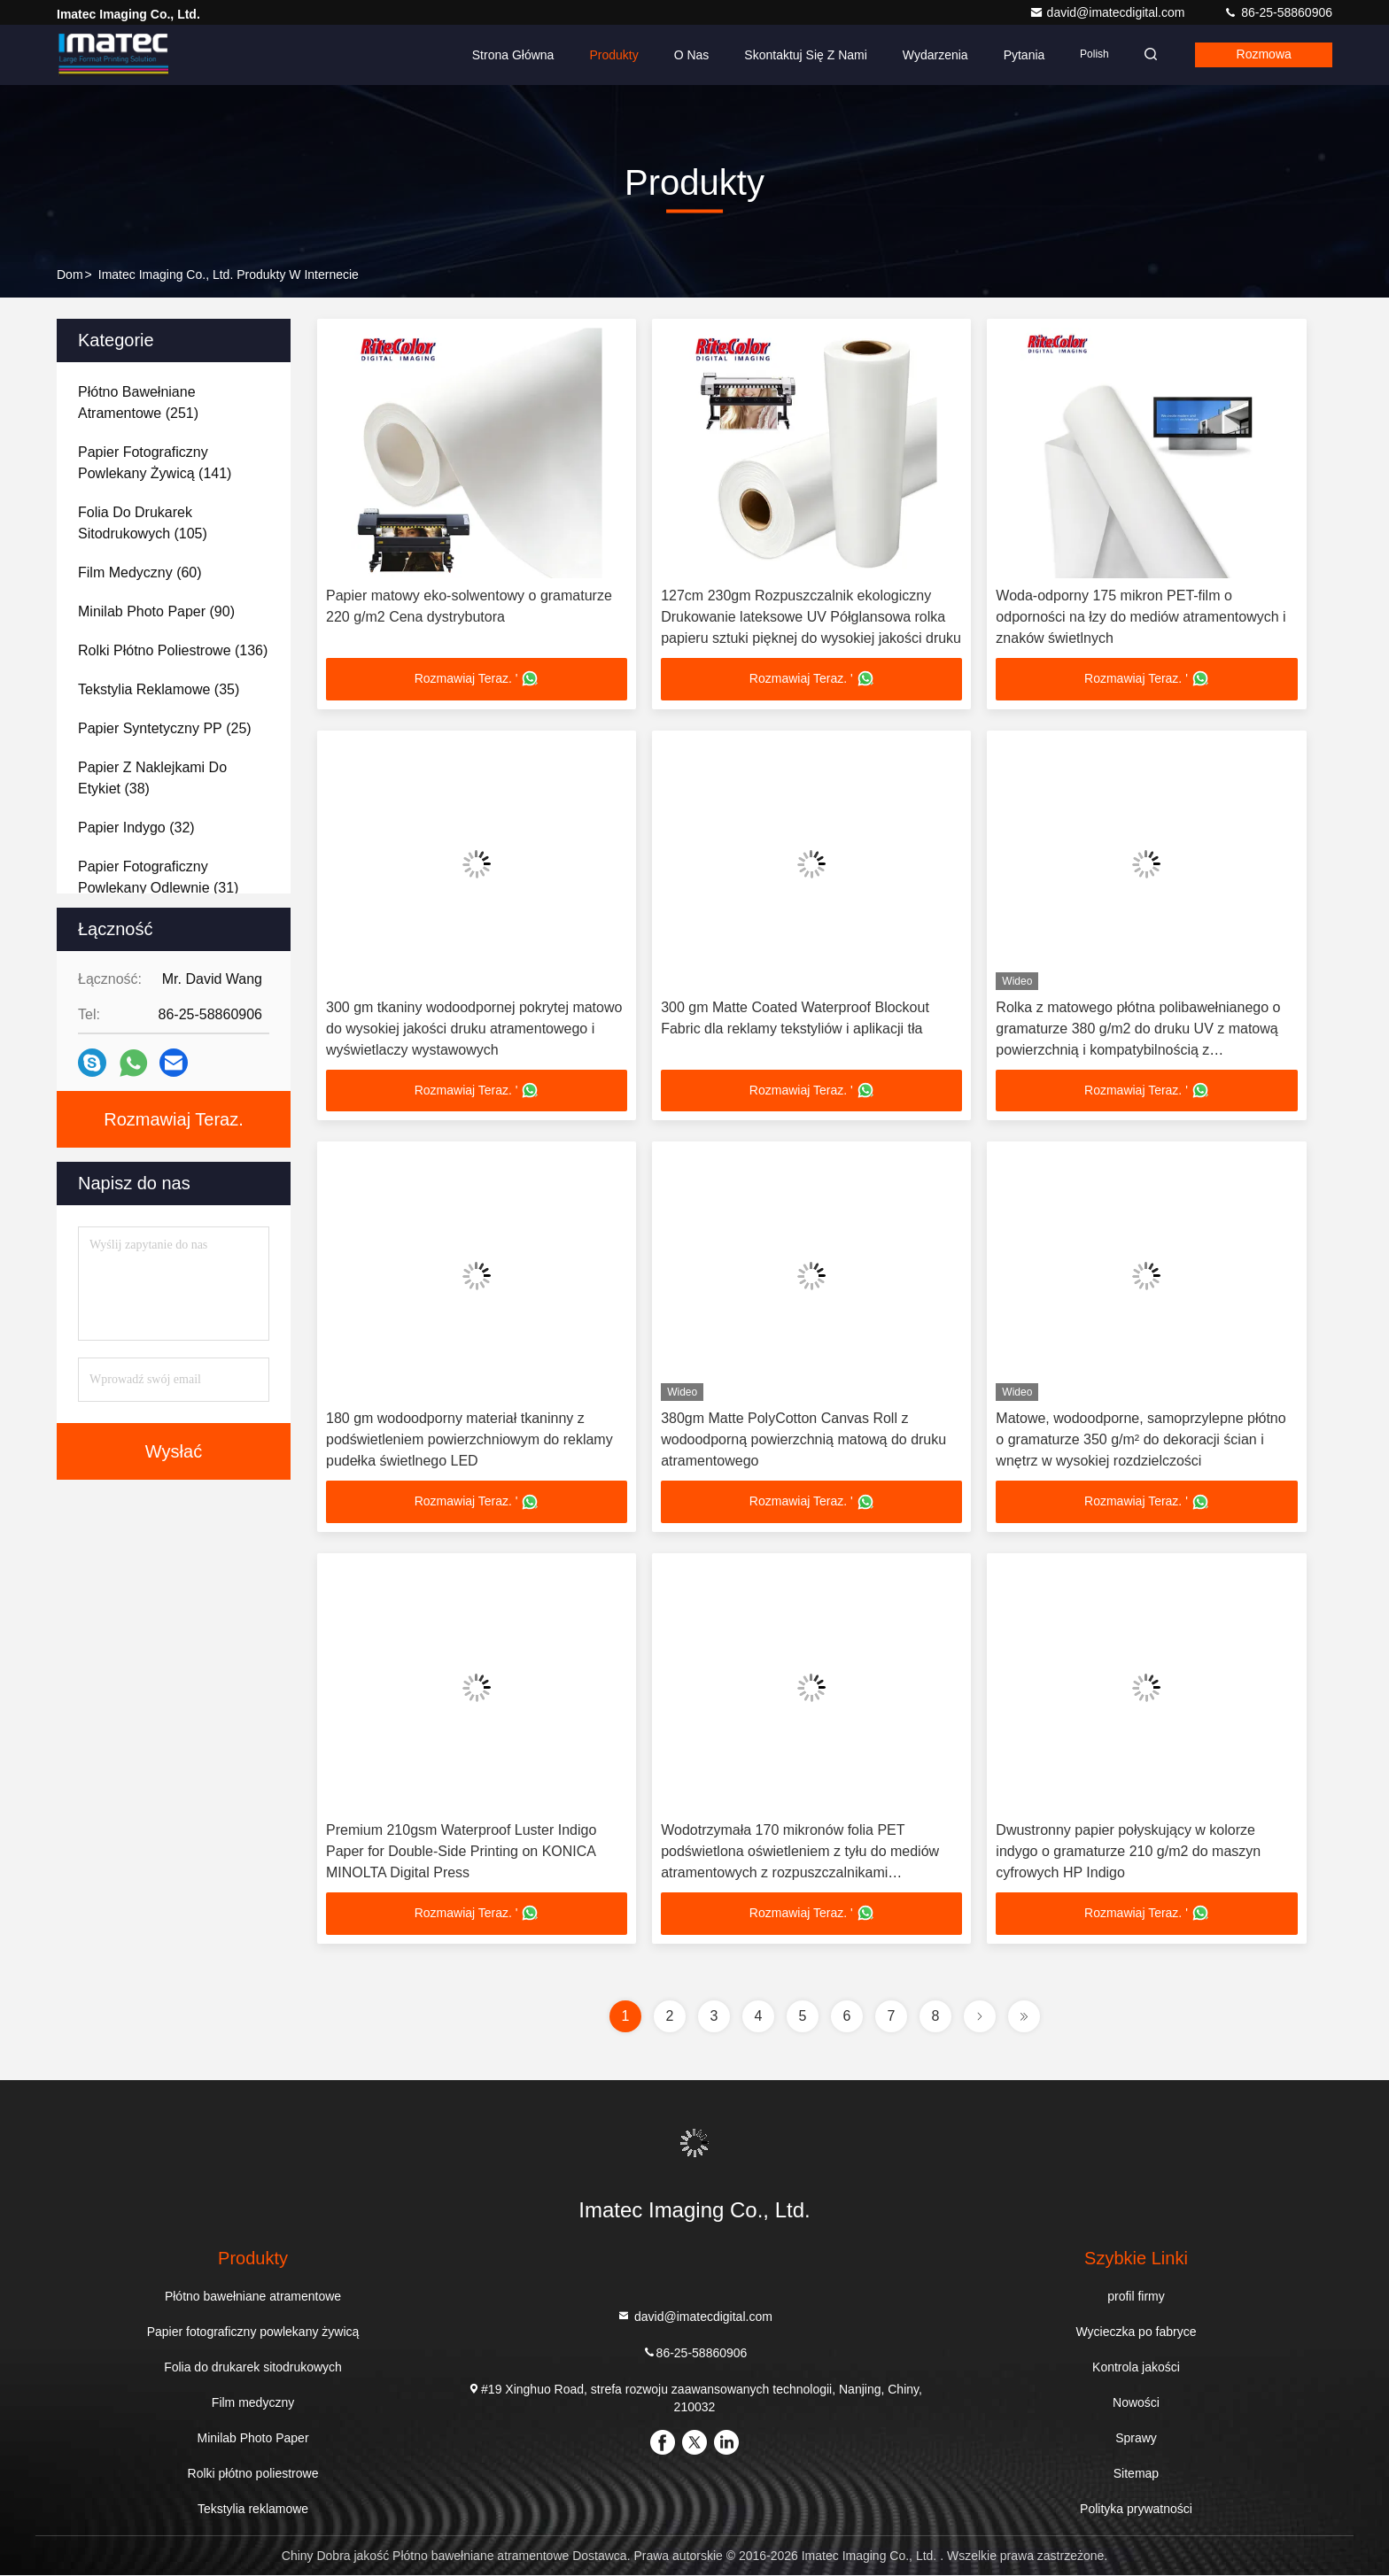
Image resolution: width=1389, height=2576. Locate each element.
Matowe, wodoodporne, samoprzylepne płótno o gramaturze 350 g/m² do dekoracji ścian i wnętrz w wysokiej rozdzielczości (1140, 1440)
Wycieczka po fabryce (1135, 2332)
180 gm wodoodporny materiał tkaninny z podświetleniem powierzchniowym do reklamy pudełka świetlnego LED (469, 1440)
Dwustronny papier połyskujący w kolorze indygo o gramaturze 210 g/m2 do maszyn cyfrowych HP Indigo (1128, 1852)
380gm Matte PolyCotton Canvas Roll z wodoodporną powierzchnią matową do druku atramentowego (803, 1440)
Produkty (608, 55)
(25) (165, 728)
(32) (136, 827)
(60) (140, 572)
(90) (156, 611)
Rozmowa (1262, 55)
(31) (158, 877)
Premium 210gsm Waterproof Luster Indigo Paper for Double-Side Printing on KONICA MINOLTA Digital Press (461, 1852)
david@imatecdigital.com (1109, 12)
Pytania (1018, 55)
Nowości (1136, 2403)
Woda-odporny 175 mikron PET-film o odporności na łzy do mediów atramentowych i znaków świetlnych (1140, 617)
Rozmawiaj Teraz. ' (477, 679)
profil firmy (1136, 2297)
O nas (685, 55)
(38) (152, 778)
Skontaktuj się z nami (800, 55)
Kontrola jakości (1136, 2368)
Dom (70, 274)
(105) (142, 523)
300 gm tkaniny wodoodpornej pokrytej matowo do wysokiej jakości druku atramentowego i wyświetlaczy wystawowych (474, 1028)
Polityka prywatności (1136, 2510)
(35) (158, 689)
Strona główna (508, 55)
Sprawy (1136, 2439)
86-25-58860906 (1277, 12)
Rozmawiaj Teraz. (173, 1119)
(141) (154, 463)
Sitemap (1136, 2474)
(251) (138, 402)
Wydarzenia (930, 55)
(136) (173, 650)
